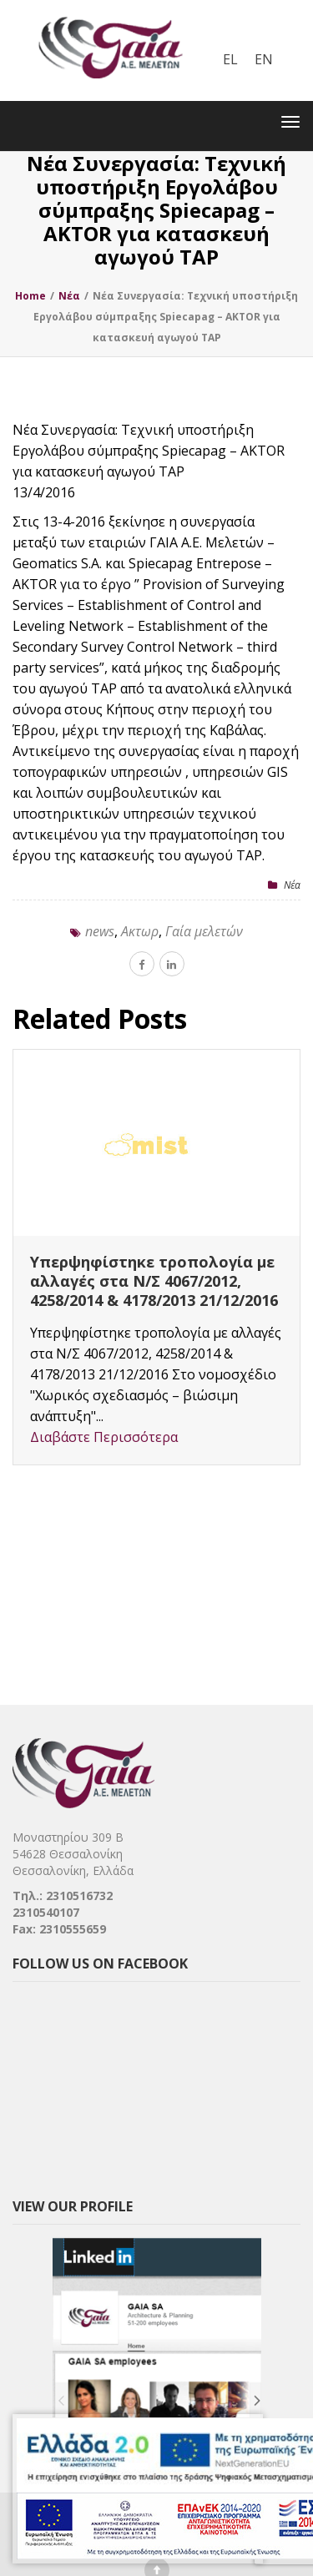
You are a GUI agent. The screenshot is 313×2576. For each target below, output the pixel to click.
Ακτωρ (140, 931)
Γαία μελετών (204, 931)
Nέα (292, 885)
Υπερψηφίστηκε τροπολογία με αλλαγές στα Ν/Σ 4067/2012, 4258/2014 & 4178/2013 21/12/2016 (154, 1281)
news (99, 931)
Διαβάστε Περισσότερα (104, 1437)
